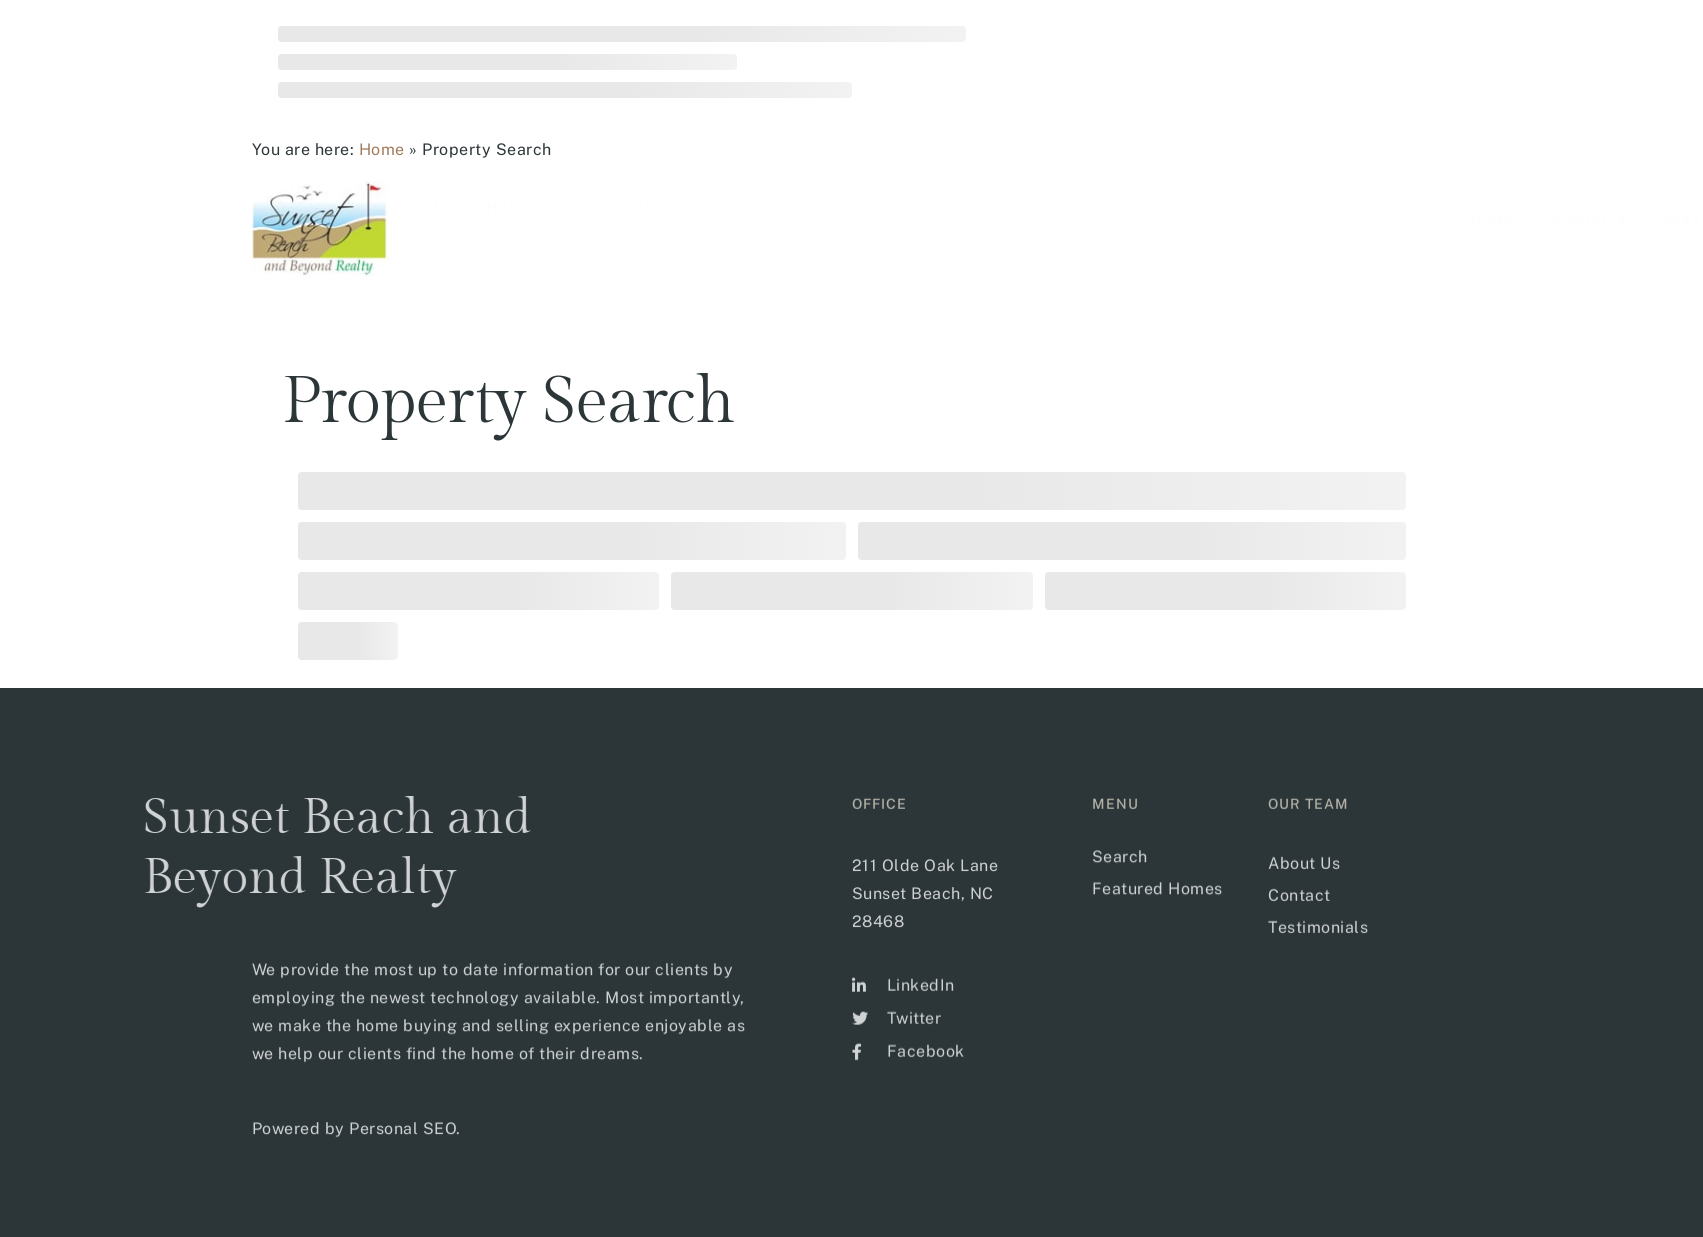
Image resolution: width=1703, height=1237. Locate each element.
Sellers (1235, 220)
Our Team (1354, 220)
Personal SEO (402, 1155)
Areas (1029, 220)
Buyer (1128, 220)
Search (923, 220)
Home (382, 149)
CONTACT (1466, 221)
